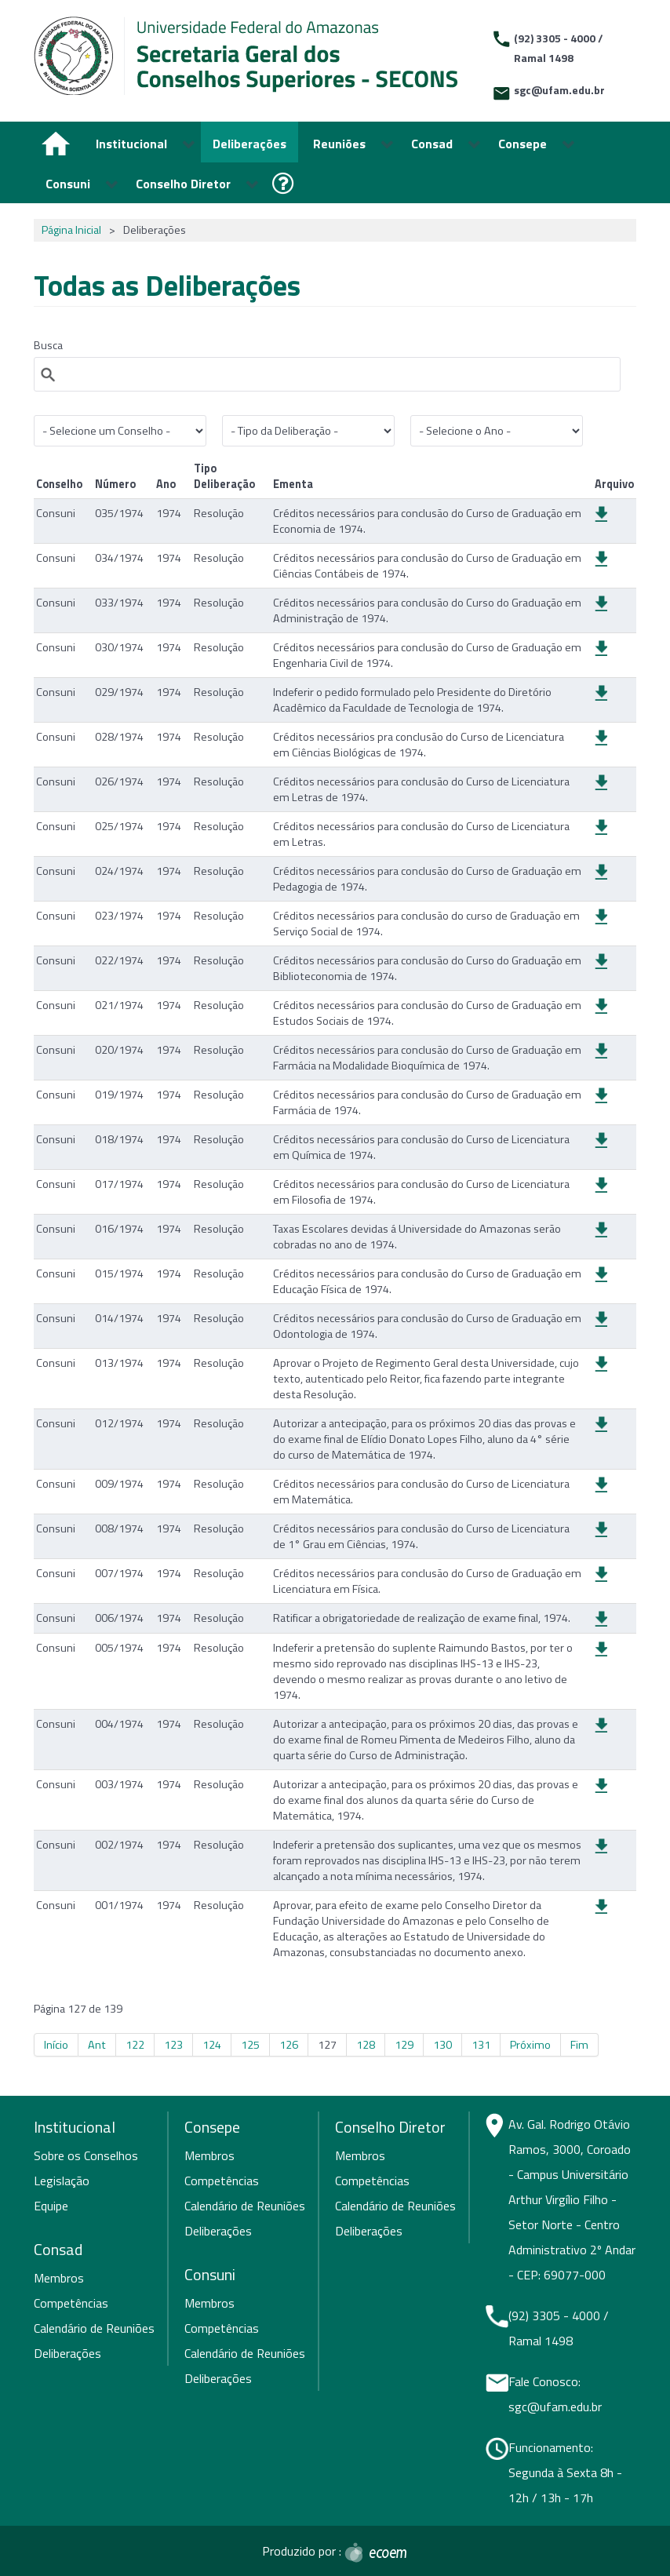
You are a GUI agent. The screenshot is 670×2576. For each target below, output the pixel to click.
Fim (579, 2044)
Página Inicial (71, 230)
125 (250, 2044)
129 (404, 2044)
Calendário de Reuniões (94, 2328)
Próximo (530, 2044)
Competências (71, 2303)
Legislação (61, 2180)
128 (365, 2044)
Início (56, 2044)
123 (173, 2044)
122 (135, 2044)
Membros (59, 2277)
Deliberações (67, 2353)
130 (442, 2044)
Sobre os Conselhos (86, 2155)
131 (481, 2044)
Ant (97, 2044)
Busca (48, 345)
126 (288, 2044)
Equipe (51, 2205)
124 (211, 2044)
